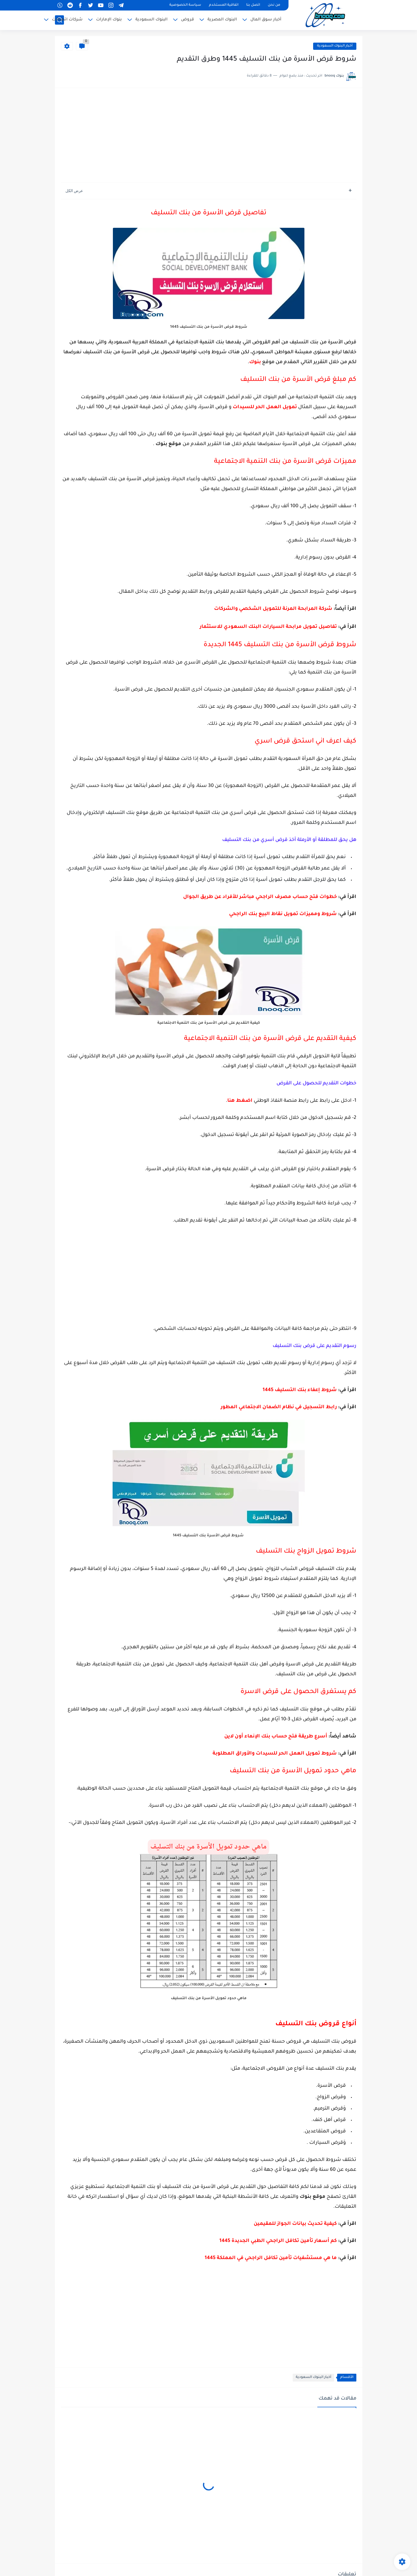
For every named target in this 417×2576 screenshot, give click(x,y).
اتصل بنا (253, 5)
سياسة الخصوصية (185, 5)
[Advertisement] (208, 136)
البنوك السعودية (151, 19)
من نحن (274, 5)
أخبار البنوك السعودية (334, 46)
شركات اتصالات (67, 19)
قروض (187, 19)
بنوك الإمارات (109, 19)
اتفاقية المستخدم (223, 5)
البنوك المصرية (222, 19)
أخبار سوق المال (265, 19)
